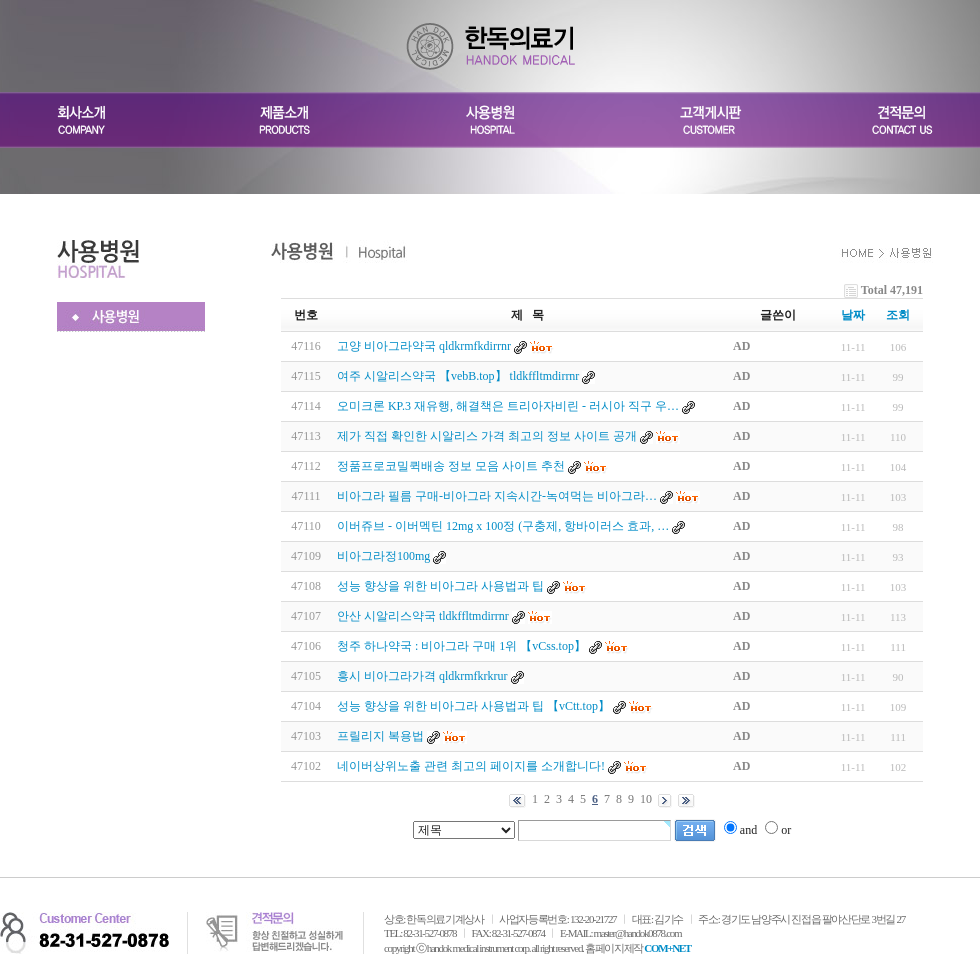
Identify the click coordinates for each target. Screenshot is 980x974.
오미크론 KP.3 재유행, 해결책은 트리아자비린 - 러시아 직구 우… (508, 406)
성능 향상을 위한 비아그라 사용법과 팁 (440, 586)
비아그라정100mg (383, 556)
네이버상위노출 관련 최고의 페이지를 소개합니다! (471, 766)
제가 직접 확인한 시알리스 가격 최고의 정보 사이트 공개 (487, 436)
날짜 (853, 315)
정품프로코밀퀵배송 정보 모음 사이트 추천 (451, 466)
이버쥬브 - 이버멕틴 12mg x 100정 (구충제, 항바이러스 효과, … (503, 526)
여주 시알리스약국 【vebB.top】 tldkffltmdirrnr (458, 376)
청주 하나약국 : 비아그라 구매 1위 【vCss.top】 (463, 646)
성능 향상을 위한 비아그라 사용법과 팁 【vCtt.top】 (475, 706)
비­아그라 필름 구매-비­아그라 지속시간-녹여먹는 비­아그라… (497, 496)
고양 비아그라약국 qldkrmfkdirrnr (424, 346)
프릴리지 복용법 (380, 736)
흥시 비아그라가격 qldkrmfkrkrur (422, 676)
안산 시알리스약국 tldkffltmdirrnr (423, 616)
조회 (898, 315)
